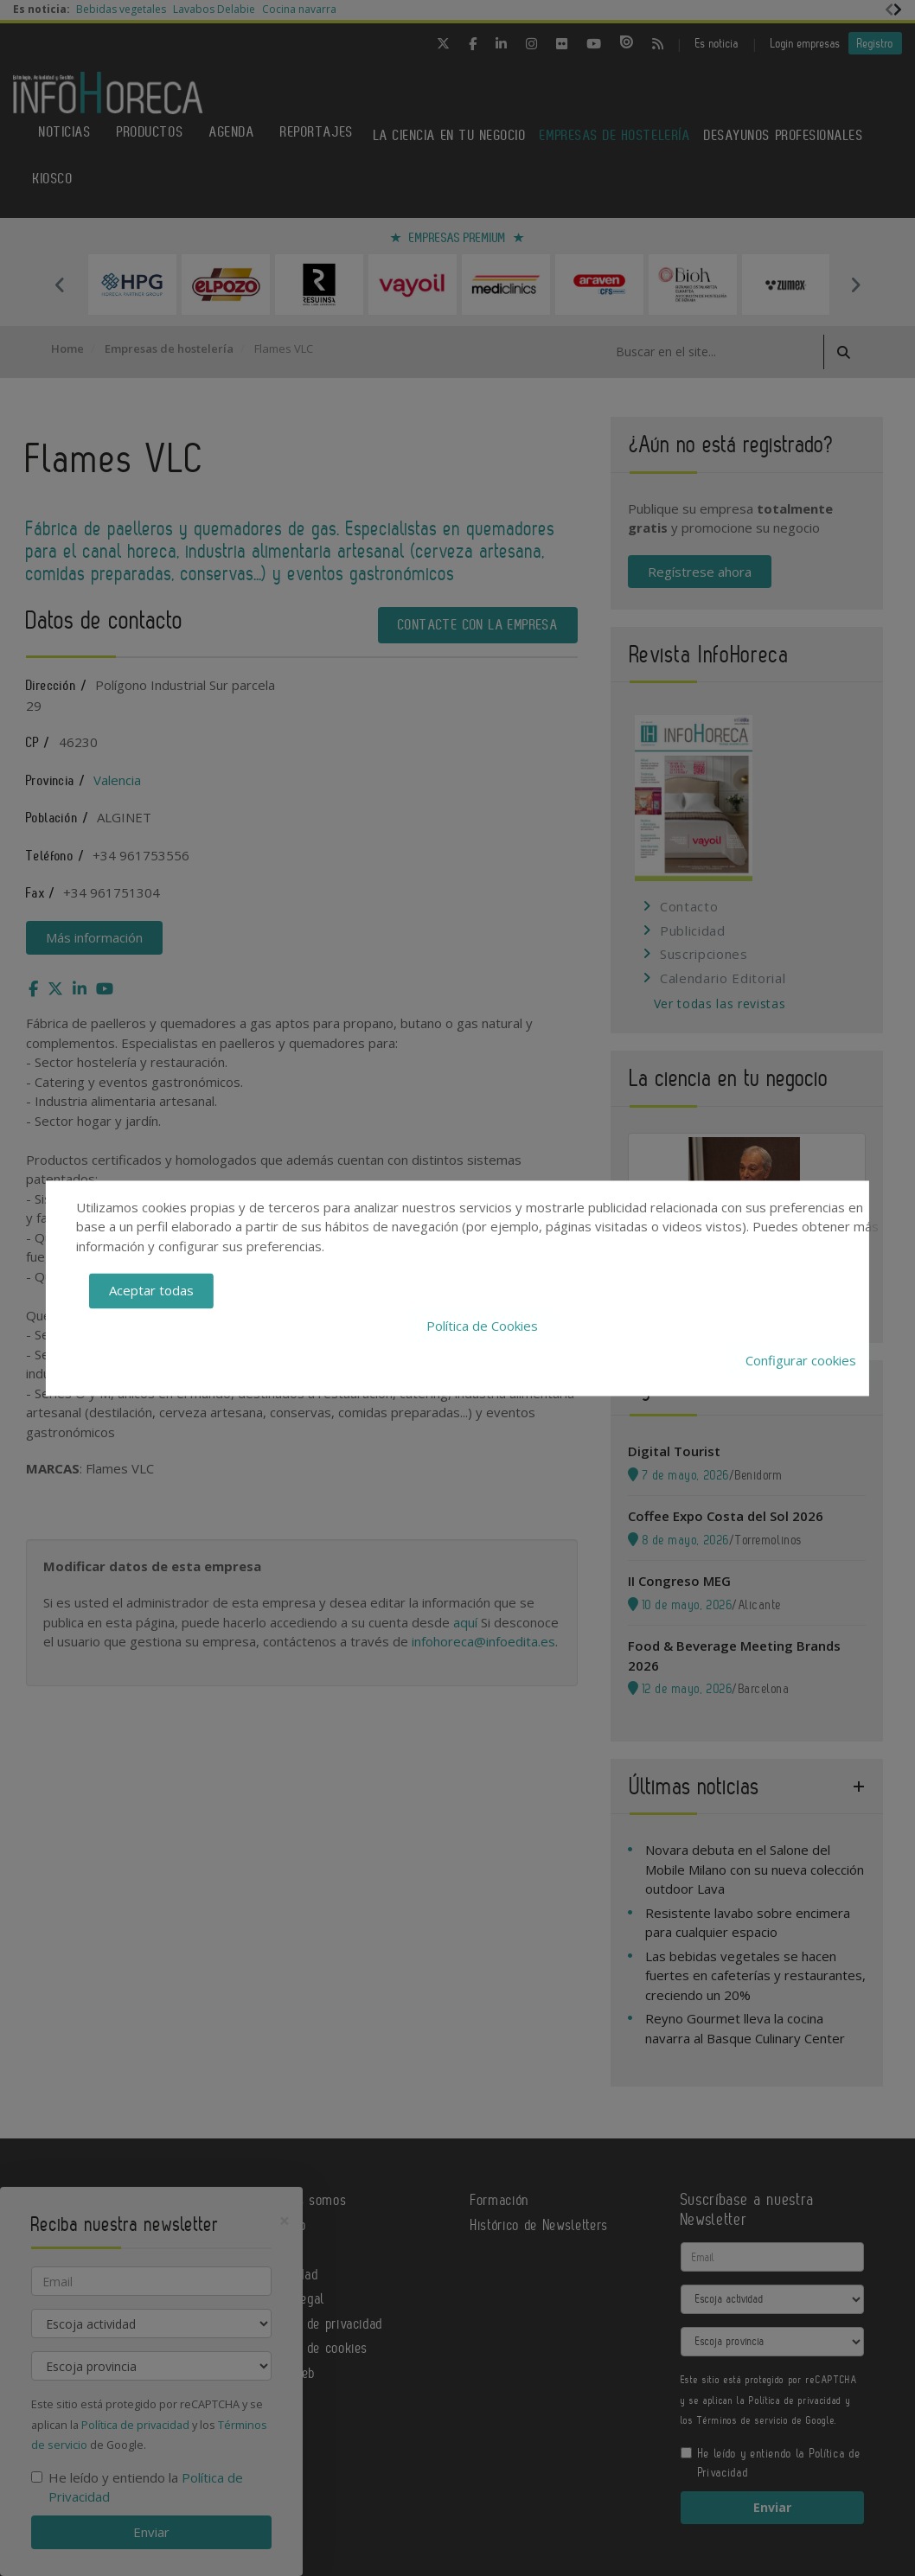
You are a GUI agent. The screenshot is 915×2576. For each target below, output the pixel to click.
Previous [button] (59, 284)
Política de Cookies (482, 1325)
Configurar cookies (800, 1361)
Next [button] (855, 284)
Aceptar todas (151, 1291)
